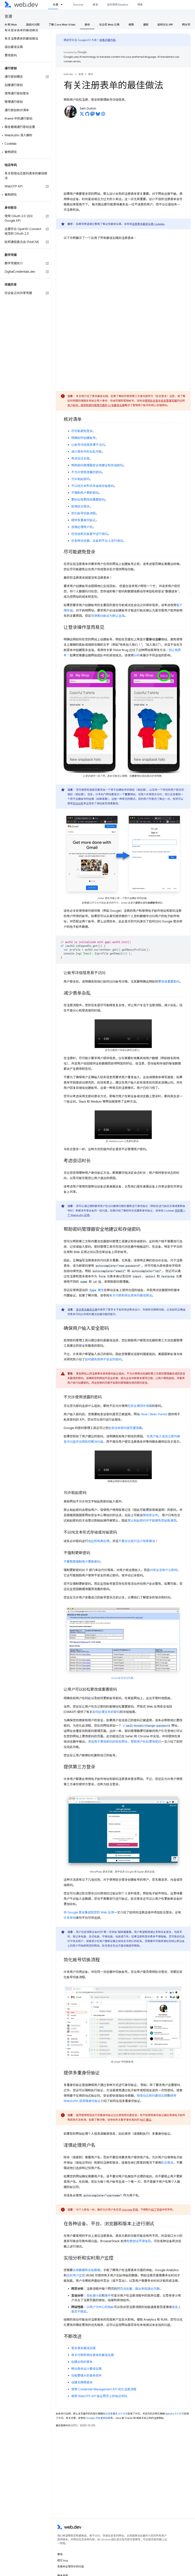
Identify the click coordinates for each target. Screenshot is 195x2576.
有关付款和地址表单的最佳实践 (92, 2355)
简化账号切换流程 (83, 513)
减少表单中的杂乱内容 (86, 452)
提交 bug (62, 2560)
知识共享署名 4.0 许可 (115, 2413)
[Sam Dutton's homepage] (103, 115)
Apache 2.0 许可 (174, 2413)
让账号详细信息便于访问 (88, 445)
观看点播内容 (107, 40)
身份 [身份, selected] (87, 24)
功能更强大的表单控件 (86, 2376)
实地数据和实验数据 (86, 2270)
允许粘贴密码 (80, 479)
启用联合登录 (80, 506)
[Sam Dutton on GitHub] (87, 115)
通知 (145, 24)
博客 (140, 4)
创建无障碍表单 (82, 2382)
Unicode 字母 (130, 2209)
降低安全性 (150, 1515)
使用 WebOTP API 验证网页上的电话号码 (99, 2396)
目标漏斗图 (94, 2296)
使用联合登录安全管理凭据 (161, 400)
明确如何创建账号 (83, 438)
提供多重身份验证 (83, 520)
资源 (8, 16)
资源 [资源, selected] (55, 4)
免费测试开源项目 (138, 2241)
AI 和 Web (11, 24)
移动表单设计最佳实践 (86, 2369)
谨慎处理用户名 (82, 527)
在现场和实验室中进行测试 (89, 534)
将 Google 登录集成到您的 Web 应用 (89, 1912)
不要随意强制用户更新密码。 (83, 1562)
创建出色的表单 (82, 2362)
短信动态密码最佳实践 (152, 2096)
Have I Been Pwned (154, 1414)
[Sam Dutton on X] (82, 115)
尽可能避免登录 (82, 431)
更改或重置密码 (168, 982)
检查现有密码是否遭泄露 (125, 1428)
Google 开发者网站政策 (99, 2418)
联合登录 (167, 2163)
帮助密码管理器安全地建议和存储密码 (97, 465)
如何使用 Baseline (117, 4)
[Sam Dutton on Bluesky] (98, 115)
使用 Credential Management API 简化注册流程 (103, 2389)
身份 (90, 74)
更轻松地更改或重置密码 (88, 500)
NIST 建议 (145, 2119)
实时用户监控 (76, 2275)
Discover (78, 4)
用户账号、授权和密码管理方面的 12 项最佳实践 (96, 405)
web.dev (68, 74)
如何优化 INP (165, 24)
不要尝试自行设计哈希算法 (136, 1541)
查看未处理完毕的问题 (70, 2566)
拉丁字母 (156, 2209)
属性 (96, 1290)
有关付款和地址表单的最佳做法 (130, 1295)
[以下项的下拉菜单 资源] (63, 4)
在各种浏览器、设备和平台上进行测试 (97, 541)
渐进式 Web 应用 (109, 24)
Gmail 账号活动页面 (122, 1678)
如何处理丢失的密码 (106, 1712)
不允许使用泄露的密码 (86, 472)
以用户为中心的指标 (100, 2307)
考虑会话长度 (80, 458)
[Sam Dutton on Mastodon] (92, 115)
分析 (137, 655)
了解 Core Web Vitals (62, 24)
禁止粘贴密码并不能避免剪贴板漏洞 (152, 1521)
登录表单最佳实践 (86, 1309)
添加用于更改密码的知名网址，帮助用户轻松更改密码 (124, 1742)
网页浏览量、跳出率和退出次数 (138, 2289)
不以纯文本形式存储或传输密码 (92, 486)
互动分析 (78, 803)
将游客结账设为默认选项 (108, 616)
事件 (108, 2296)
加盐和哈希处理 (98, 1541)
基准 (95, 4)
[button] (25, 127)
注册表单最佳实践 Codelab (148, 224)
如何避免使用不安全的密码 (103, 1359)
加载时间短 (32, 24)
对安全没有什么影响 (163, 1570)
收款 (131, 24)
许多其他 (70, 1918)
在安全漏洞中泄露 (140, 1406)
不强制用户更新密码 (85, 493)
